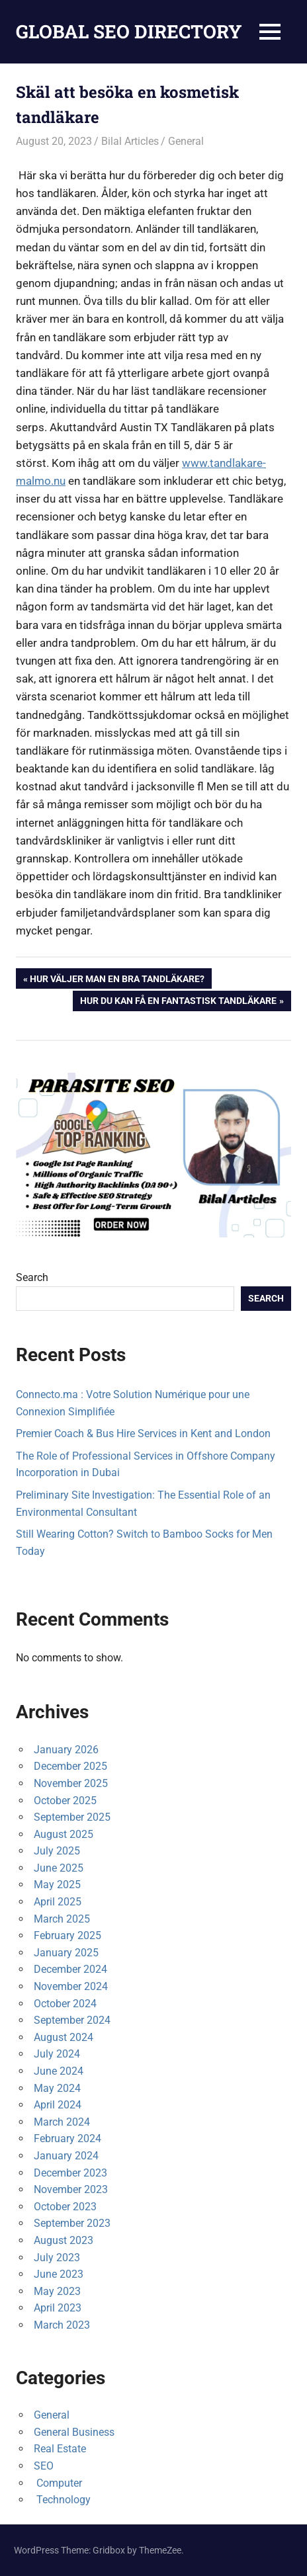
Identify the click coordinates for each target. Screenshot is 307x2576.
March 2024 (62, 2122)
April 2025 (57, 1901)
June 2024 (58, 2071)
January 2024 (66, 2155)
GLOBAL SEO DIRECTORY (129, 31)
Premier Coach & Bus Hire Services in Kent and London (143, 1433)
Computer (58, 2483)
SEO (44, 2466)
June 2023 (58, 2274)
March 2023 (62, 2325)
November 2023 (71, 2189)
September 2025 (72, 1817)
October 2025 (65, 1800)
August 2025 (63, 1834)
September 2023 (72, 2223)
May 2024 (57, 2088)
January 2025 (66, 1952)
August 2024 (63, 2037)
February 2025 (67, 1935)
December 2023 (70, 2173)
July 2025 (57, 1851)
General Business (74, 2432)
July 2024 (57, 2054)
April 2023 (57, 2308)
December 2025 (70, 1766)
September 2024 (72, 2020)
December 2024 (70, 1969)
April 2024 (57, 2104)
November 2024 (71, 1986)
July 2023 (57, 2257)
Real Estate (60, 2448)
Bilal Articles (130, 141)
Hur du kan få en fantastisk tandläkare (178, 1002)
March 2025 (62, 1919)
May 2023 (57, 2291)
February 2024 (67, 2138)
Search (32, 1277)
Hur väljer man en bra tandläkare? (116, 980)
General (186, 141)
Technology (62, 2499)
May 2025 (57, 1884)
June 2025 (58, 1868)
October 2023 (65, 2206)
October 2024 (65, 2003)
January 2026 (66, 1749)
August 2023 (63, 2240)
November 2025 (71, 1783)
